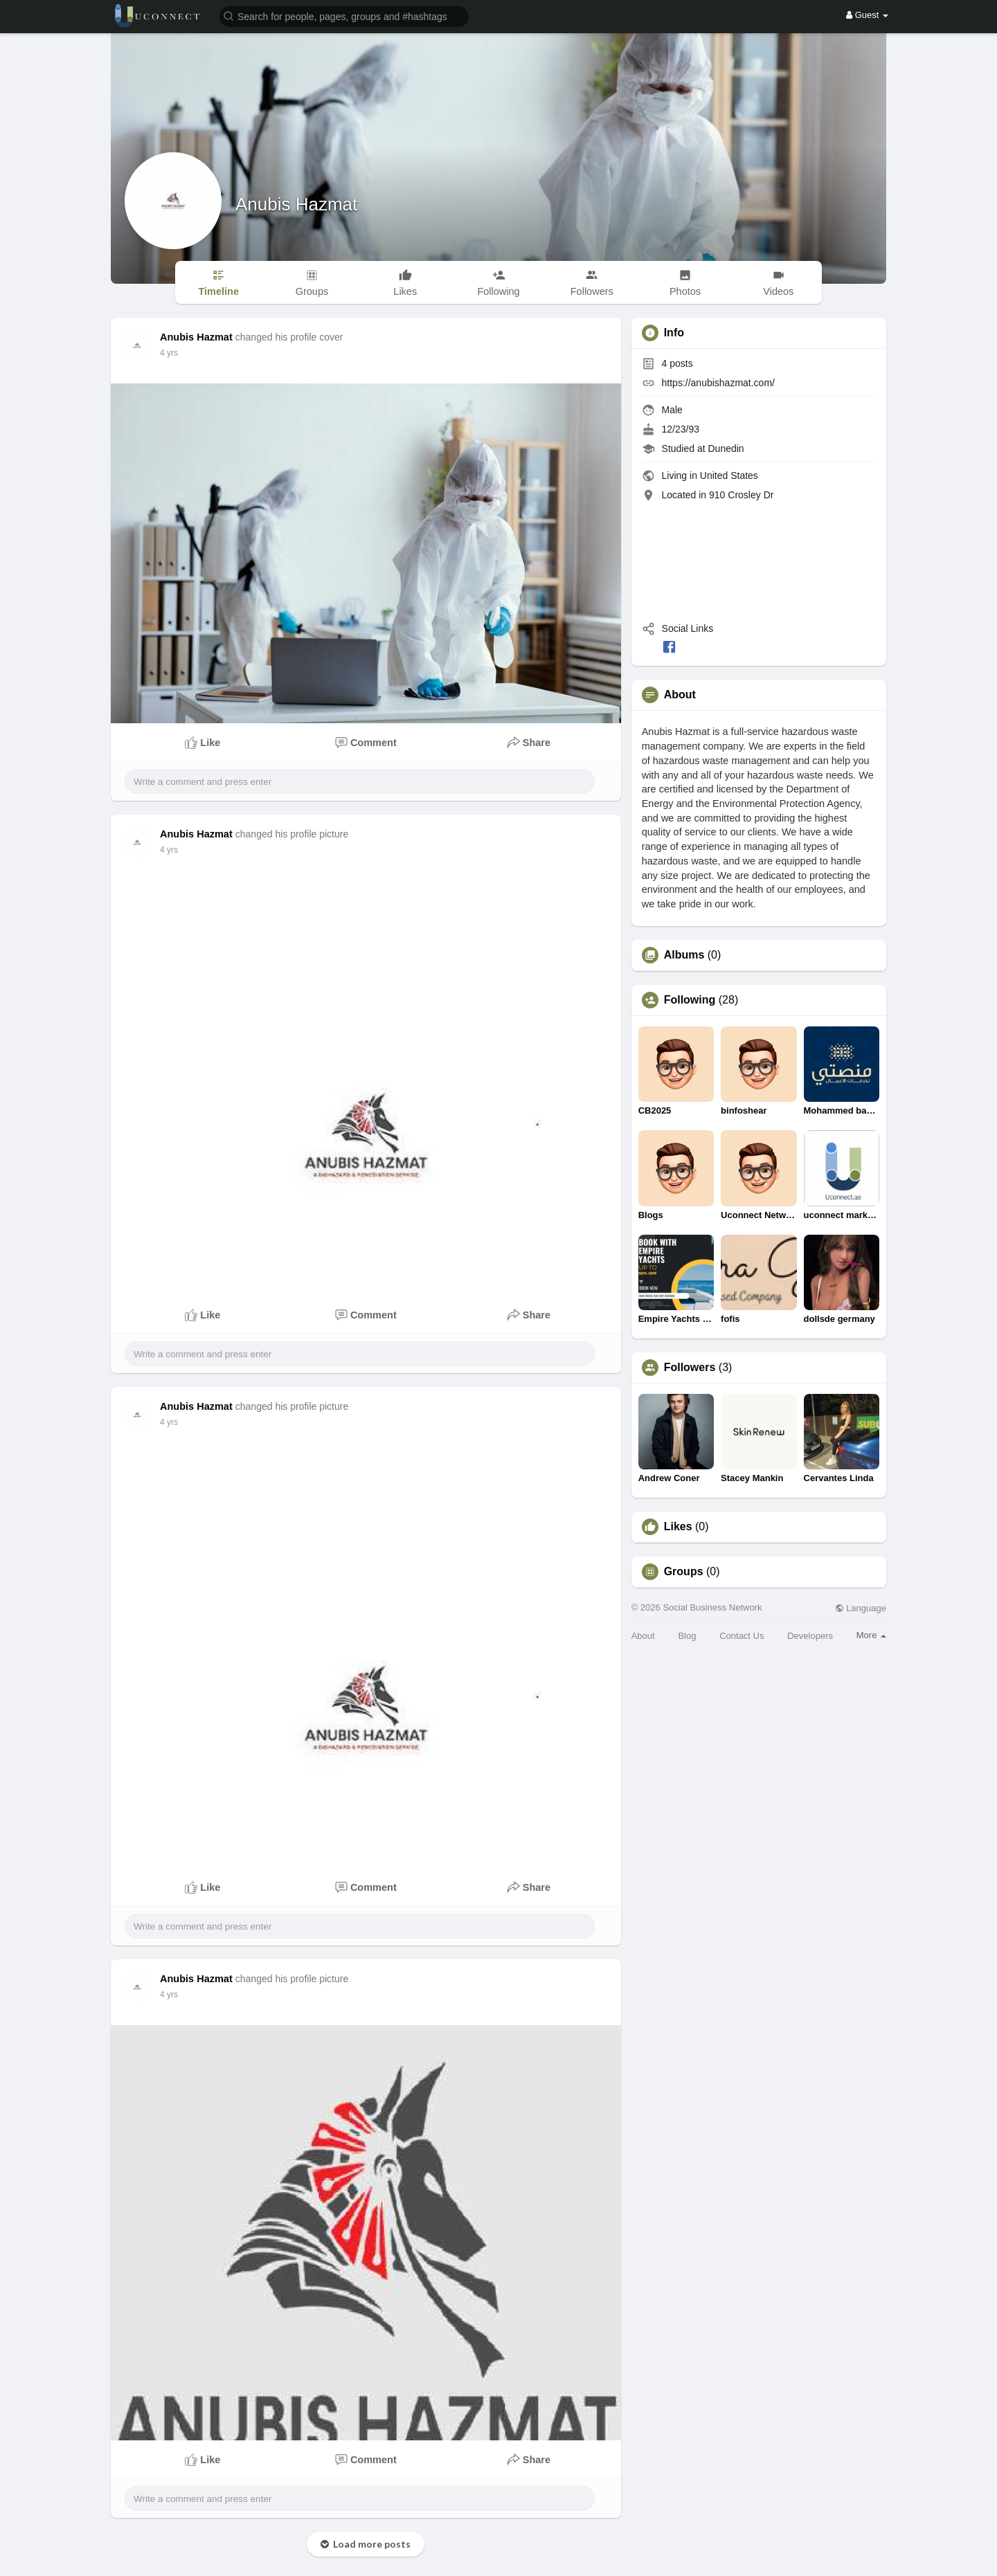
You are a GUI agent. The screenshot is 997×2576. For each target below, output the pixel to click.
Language (860, 1608)
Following (690, 1000)
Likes (678, 1526)
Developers (810, 1635)
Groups (683, 1571)
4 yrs (169, 353)
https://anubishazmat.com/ (718, 382)
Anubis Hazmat (296, 204)
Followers (690, 1367)
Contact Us (741, 1635)
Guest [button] (867, 15)
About (643, 1635)
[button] (344, 15)
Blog (687, 1635)
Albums (684, 955)
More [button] (871, 1635)
